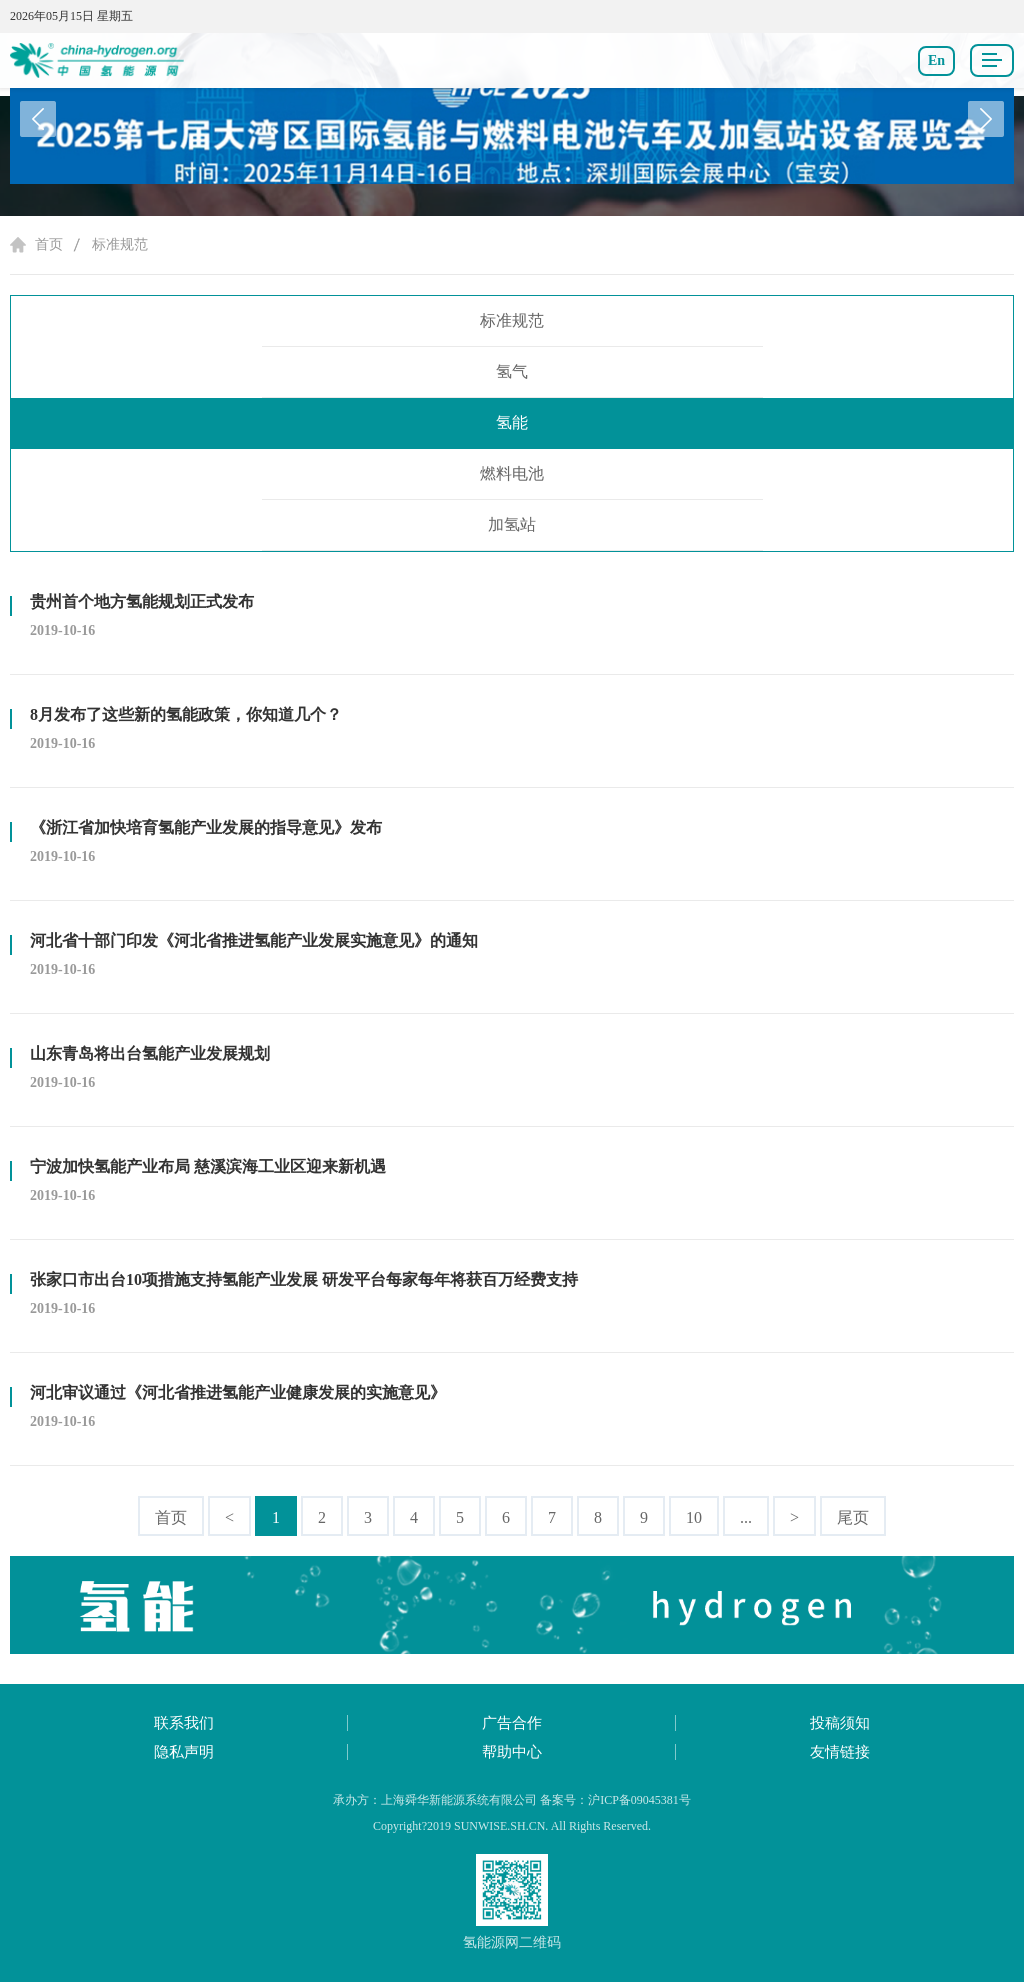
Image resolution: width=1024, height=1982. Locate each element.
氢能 (512, 422)
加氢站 (512, 524)
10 (694, 1517)
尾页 (853, 1517)
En (936, 60)
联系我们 (184, 1723)
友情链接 (840, 1752)
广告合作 (512, 1723)
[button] (986, 119)
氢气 (512, 371)
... (746, 1517)
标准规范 (120, 244)
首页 (49, 244)
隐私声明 (184, 1752)
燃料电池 (512, 473)
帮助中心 (512, 1752)
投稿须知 (840, 1723)
